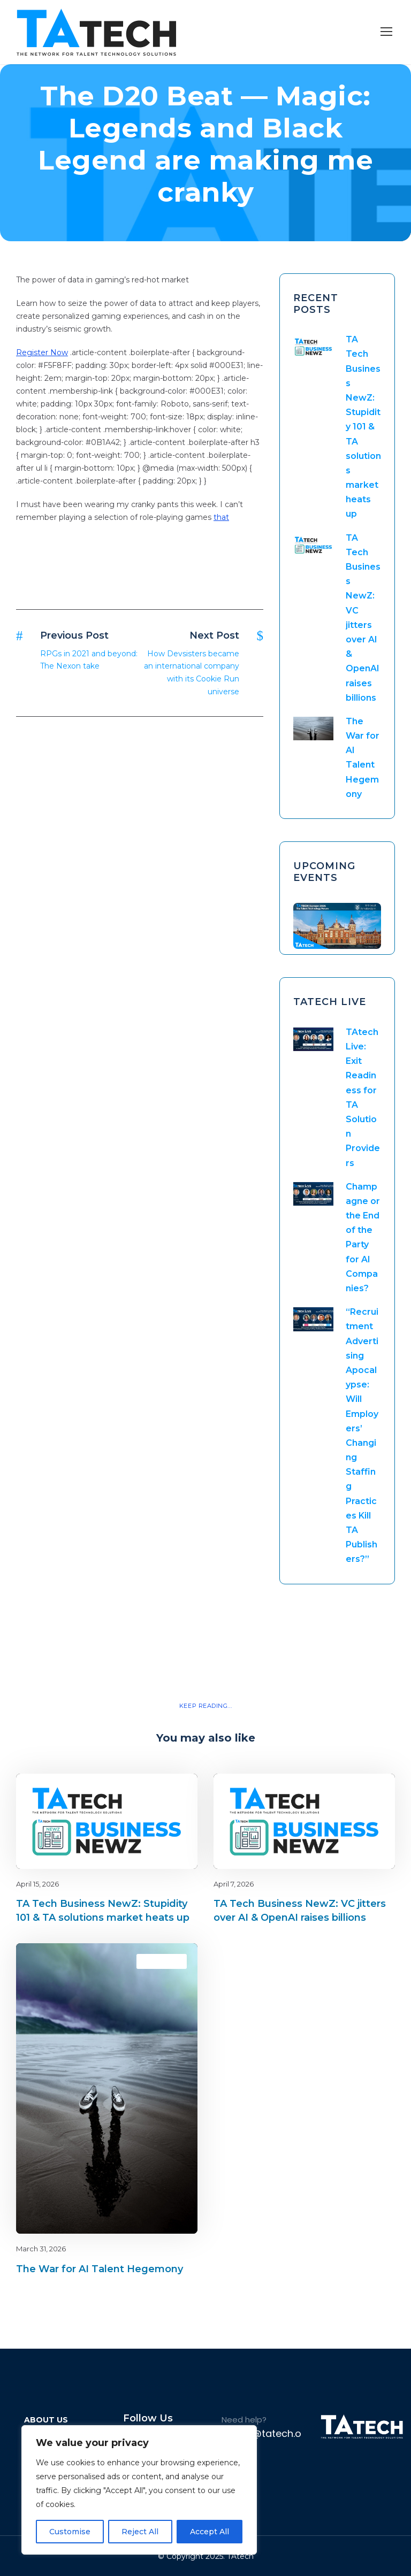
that (221, 517)
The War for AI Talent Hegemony (99, 2269)
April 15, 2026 (37, 1884)
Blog (171, 1792)
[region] (139, 2490)
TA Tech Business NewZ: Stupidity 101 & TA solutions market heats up (363, 426)
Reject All (139, 2531)
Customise (69, 2531)
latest (368, 1792)
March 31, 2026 (41, 2248)
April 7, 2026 (234, 1884)
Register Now (42, 352)
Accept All (209, 2531)
